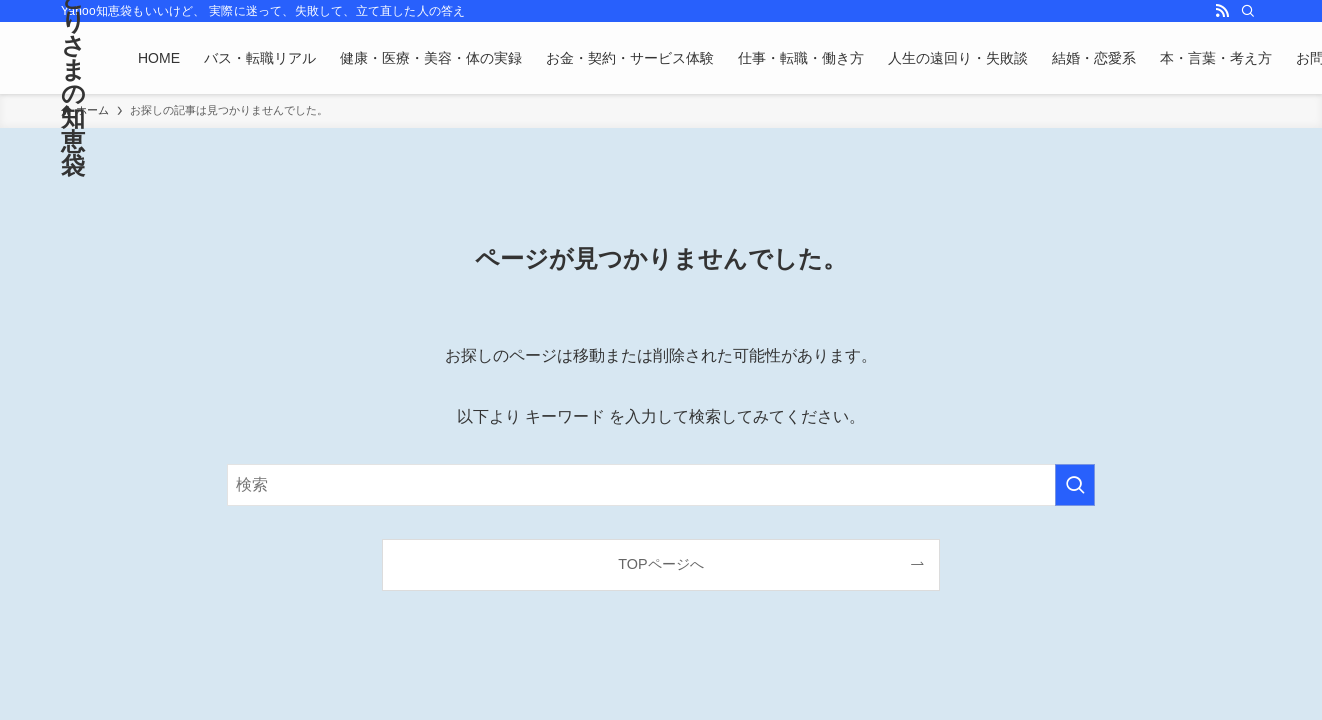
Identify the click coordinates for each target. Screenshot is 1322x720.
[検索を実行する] (1075, 485)
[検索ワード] (661, 485)
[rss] (1222, 11)
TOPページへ (660, 564)
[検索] (1248, 11)
